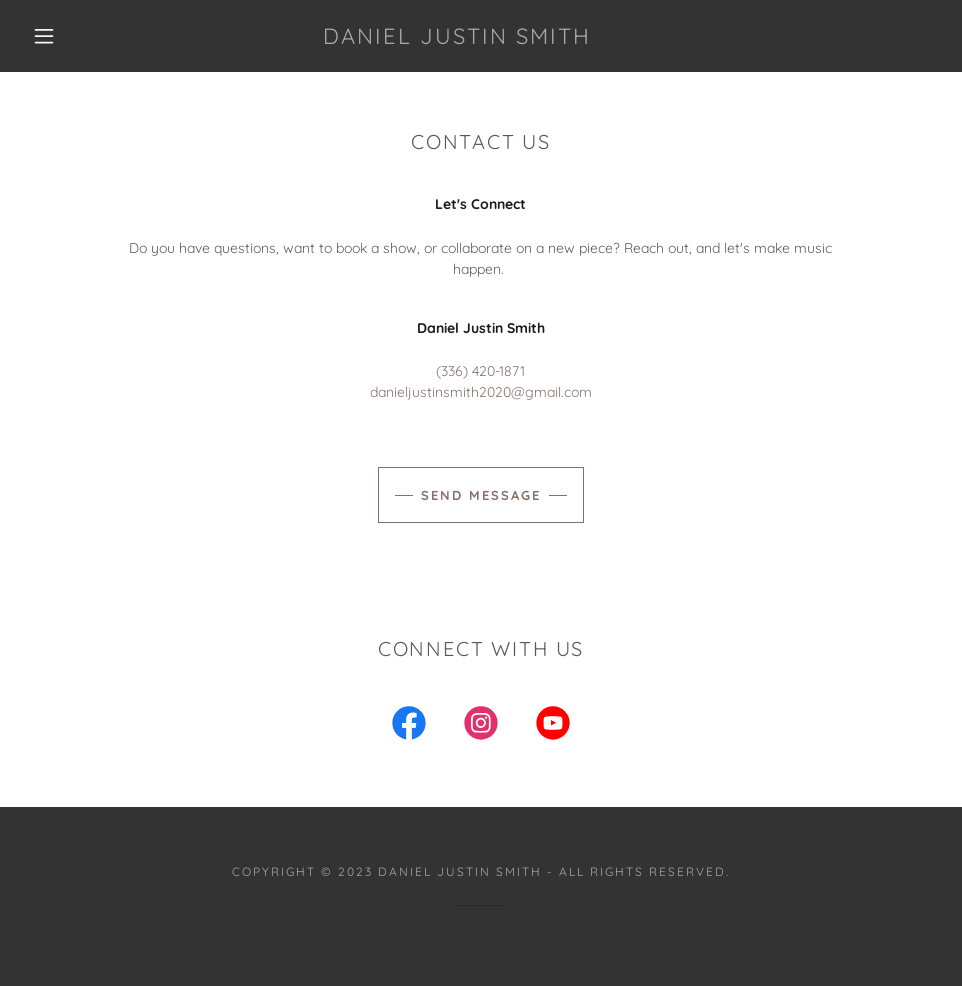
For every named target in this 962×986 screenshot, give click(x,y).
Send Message (481, 495)
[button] (45, 36)
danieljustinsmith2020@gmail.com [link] (481, 392)
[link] (456, 39)
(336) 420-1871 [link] (480, 371)
